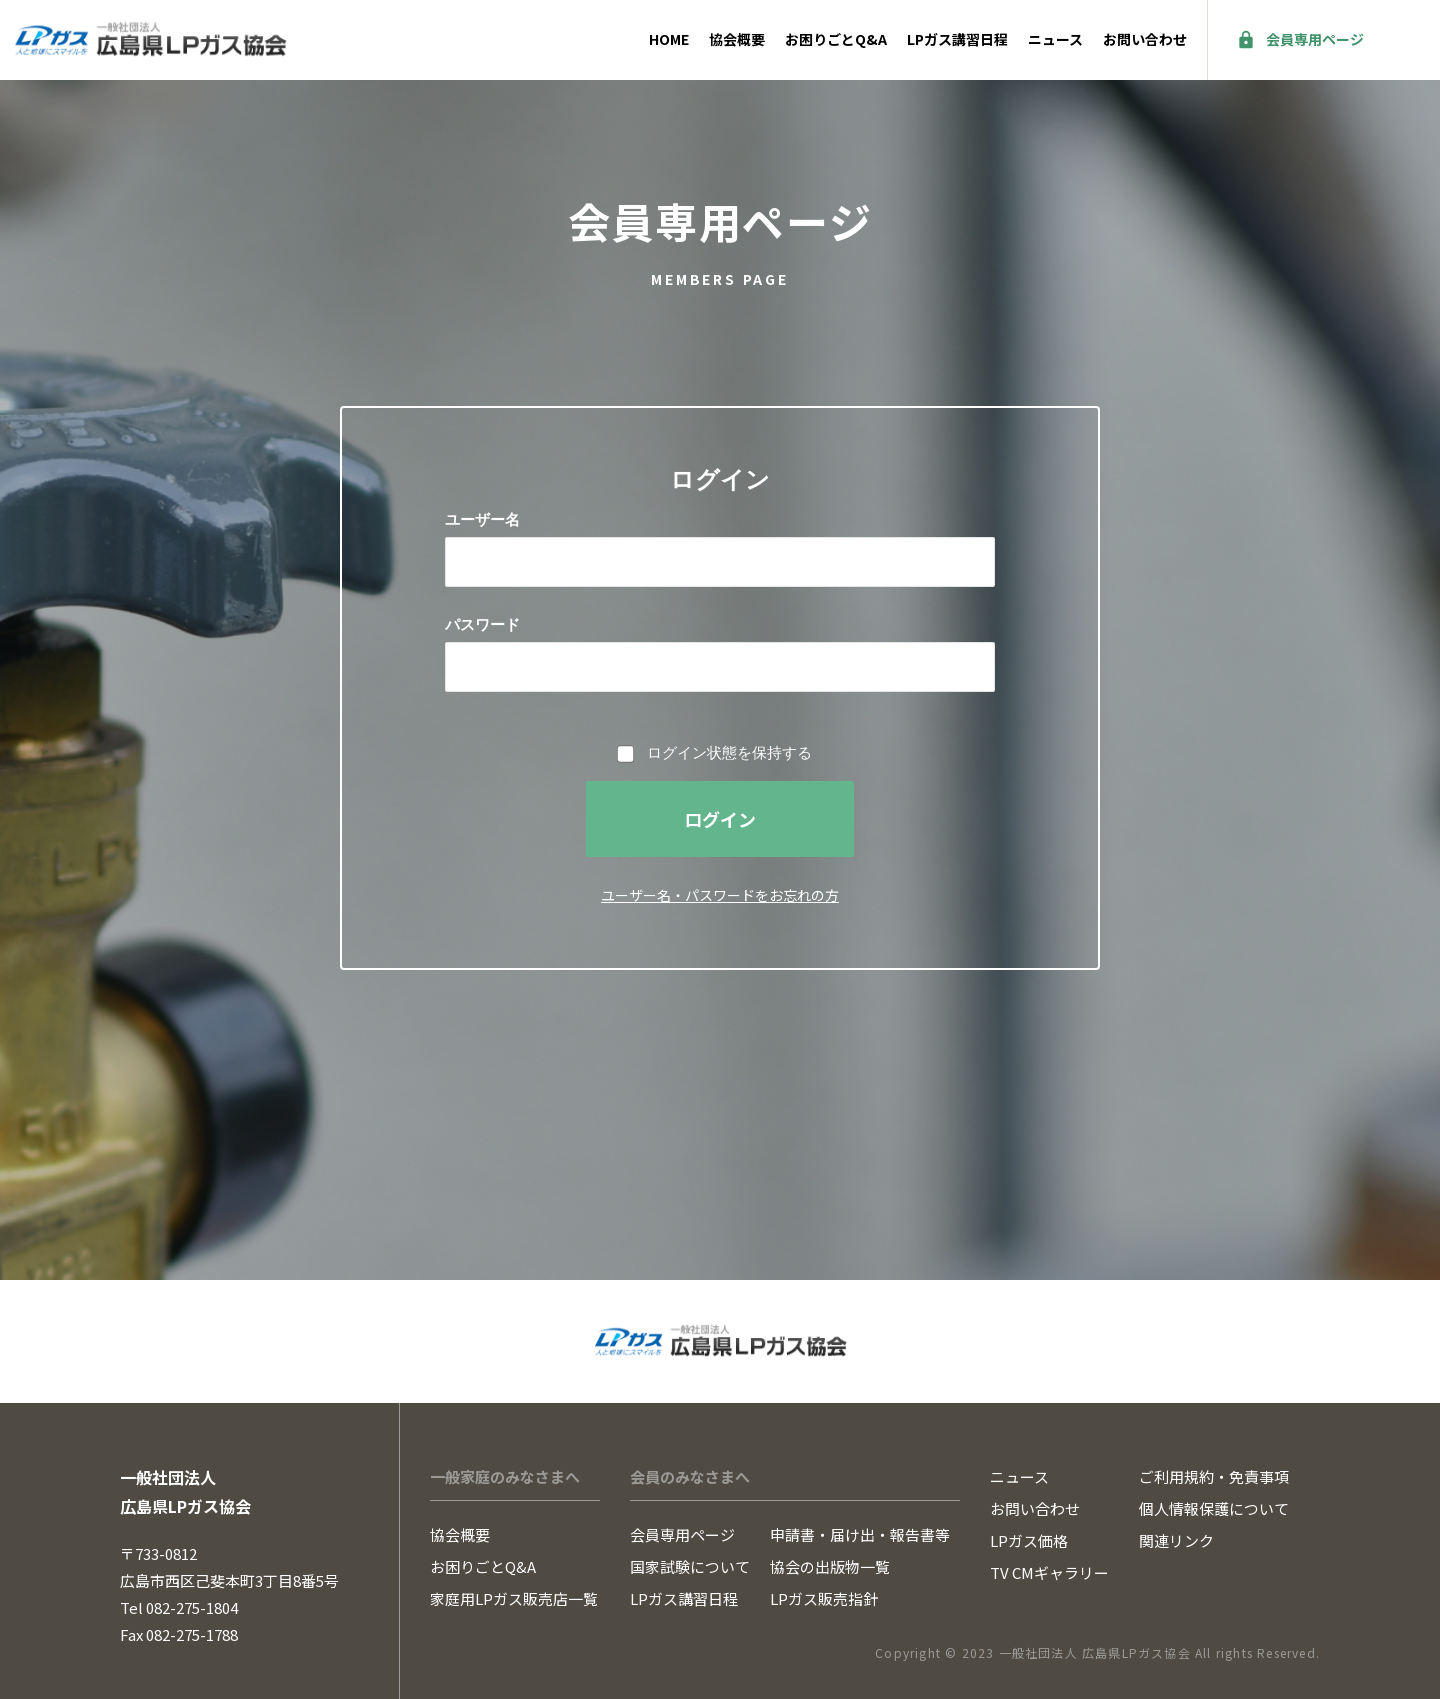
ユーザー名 (482, 519)
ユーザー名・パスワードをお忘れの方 (720, 895)
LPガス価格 (1029, 1540)
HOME (669, 39)
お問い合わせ (1145, 39)
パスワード (482, 624)
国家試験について (690, 1566)
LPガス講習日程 (957, 39)
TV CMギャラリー (1049, 1572)
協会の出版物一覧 (830, 1566)
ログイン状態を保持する (729, 752)
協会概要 (737, 39)
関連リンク (1176, 1540)
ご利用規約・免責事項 (1214, 1476)
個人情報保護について (1214, 1508)
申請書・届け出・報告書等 (860, 1534)
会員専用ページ (1315, 39)
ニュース (1055, 39)
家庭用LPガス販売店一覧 (514, 1598)
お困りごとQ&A (836, 39)
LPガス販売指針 (824, 1598)
